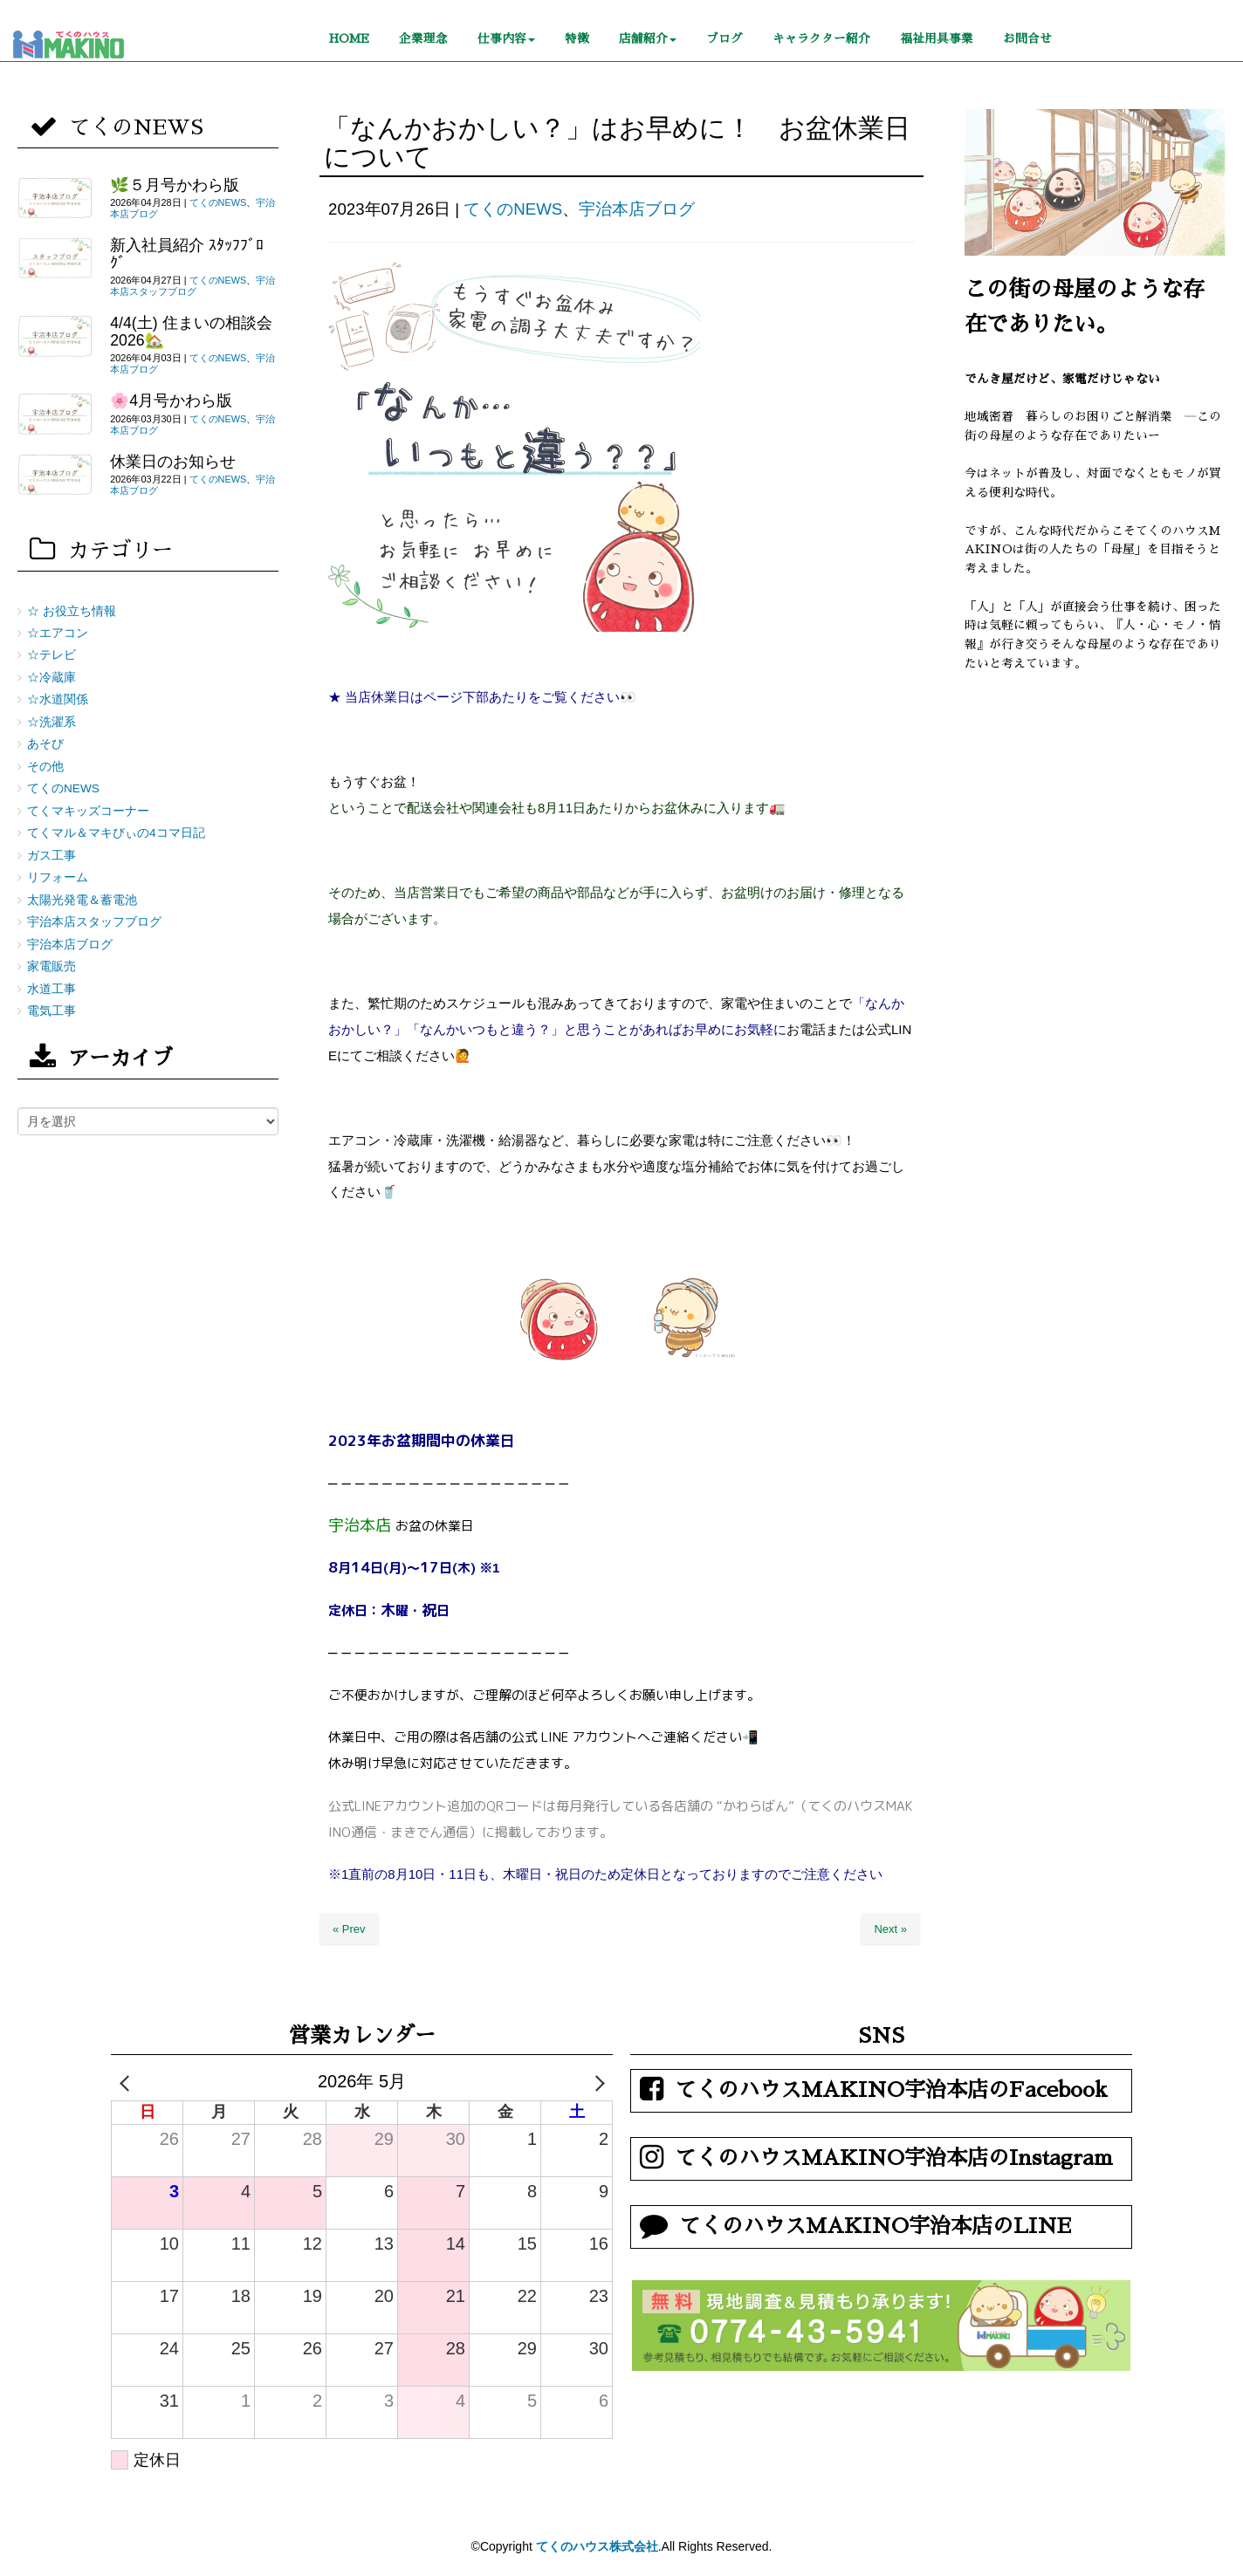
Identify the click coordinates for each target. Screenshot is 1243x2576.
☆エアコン (57, 633)
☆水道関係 (57, 699)
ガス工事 (51, 855)
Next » (890, 1928)
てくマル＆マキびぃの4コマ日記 (116, 832)
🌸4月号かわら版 (171, 400)
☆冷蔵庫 (51, 677)
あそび (45, 743)
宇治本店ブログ (637, 209)
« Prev (349, 1928)
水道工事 (51, 989)
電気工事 (51, 1010)
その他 (45, 766)
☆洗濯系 (51, 722)
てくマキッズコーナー (88, 811)
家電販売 (51, 966)
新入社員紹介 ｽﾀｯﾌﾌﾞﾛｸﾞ (187, 253)
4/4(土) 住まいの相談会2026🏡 (190, 331)
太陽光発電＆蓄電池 (82, 900)
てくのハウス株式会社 (597, 2546)
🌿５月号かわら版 (174, 185)
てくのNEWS (513, 209)
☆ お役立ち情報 (71, 611)
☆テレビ (51, 654)
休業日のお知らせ (173, 461)
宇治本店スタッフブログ (192, 286)
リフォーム (57, 877)
